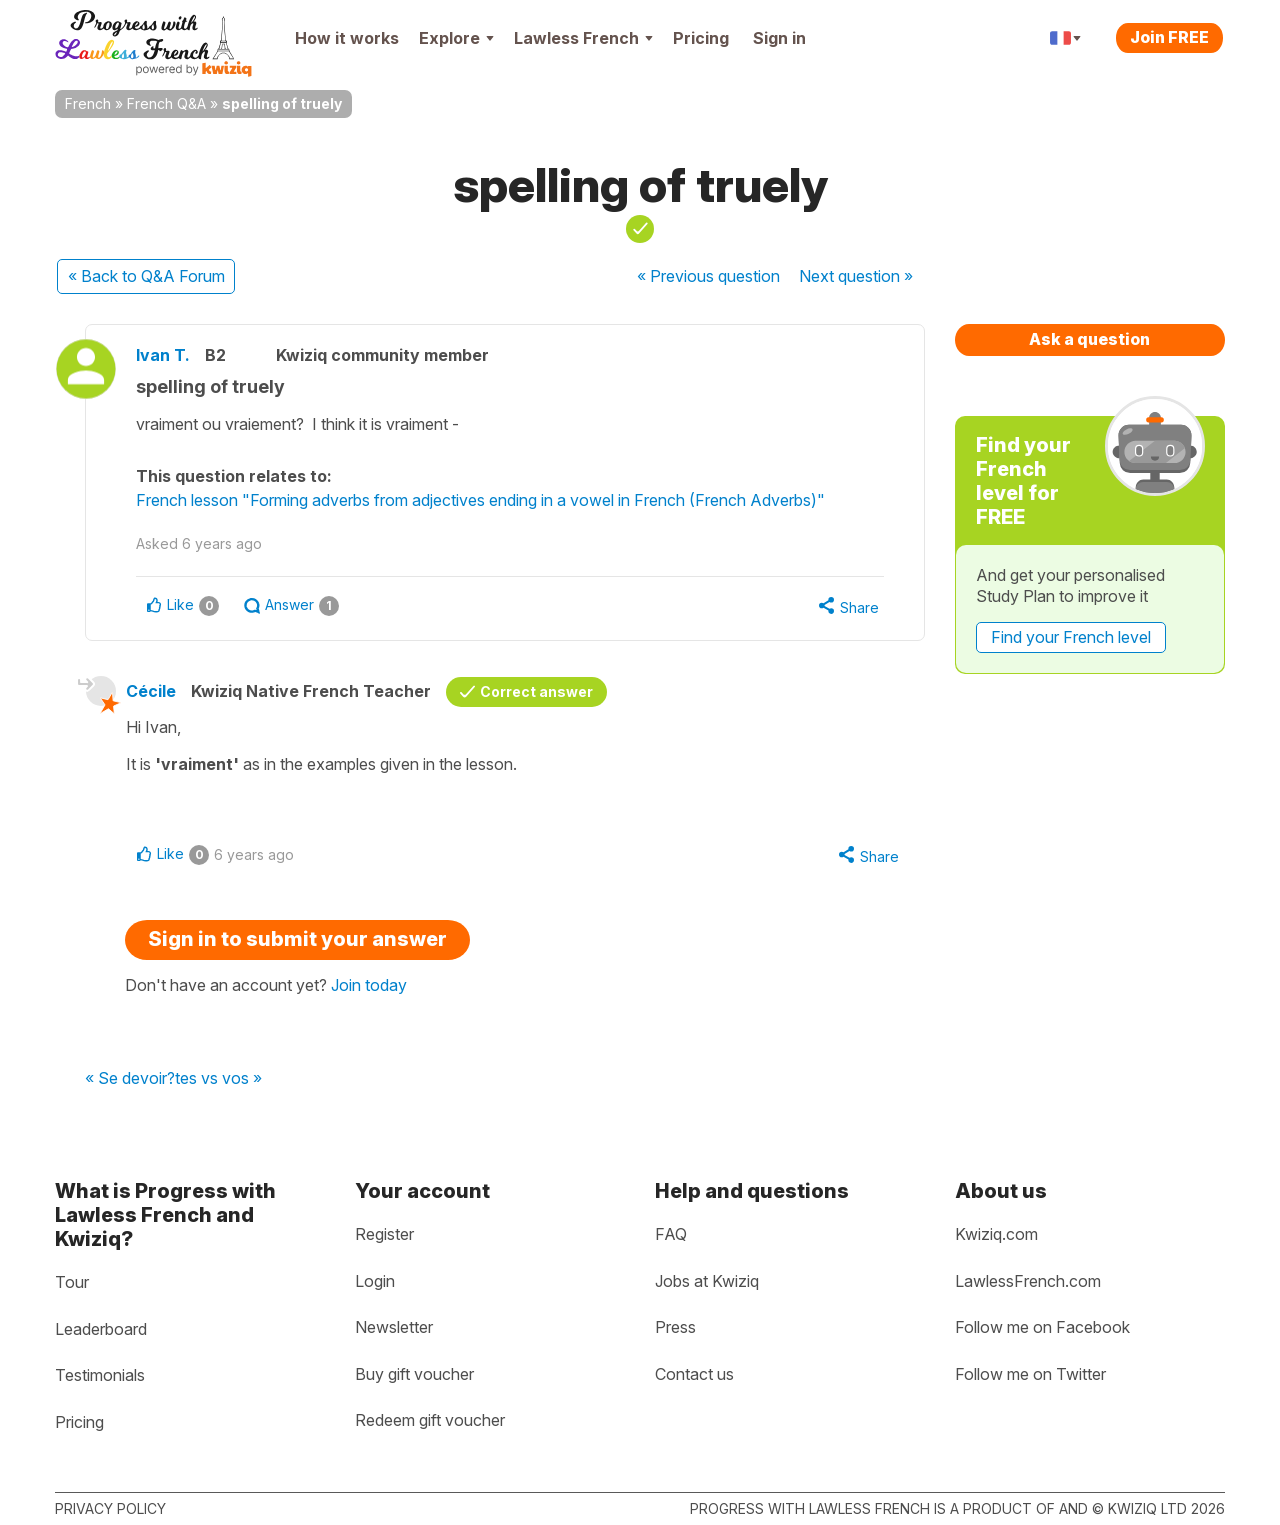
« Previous (708, 276)
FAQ (671, 1234)
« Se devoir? (130, 1079)
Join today (369, 985)
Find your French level (1071, 637)
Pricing (701, 38)
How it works (347, 38)
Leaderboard (101, 1329)
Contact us (694, 1374)
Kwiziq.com (996, 1234)
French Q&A (166, 103)
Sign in (779, 38)
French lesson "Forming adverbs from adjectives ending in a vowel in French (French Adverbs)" (480, 500)
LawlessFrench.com (1028, 1281)
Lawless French (583, 38)
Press (675, 1327)
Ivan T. (163, 355)
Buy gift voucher (414, 1374)
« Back (146, 276)
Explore (456, 38)
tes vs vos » (218, 1079)
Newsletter (394, 1327)
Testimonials (100, 1375)
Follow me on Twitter (1030, 1374)
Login (375, 1281)
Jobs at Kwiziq (707, 1281)
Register (384, 1234)
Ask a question (1089, 339)
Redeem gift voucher (430, 1420)
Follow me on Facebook (1042, 1327)
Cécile (151, 691)
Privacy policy (110, 1508)
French (88, 103)
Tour (72, 1282)
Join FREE (1169, 37)
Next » (856, 276)
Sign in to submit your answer (297, 939)
